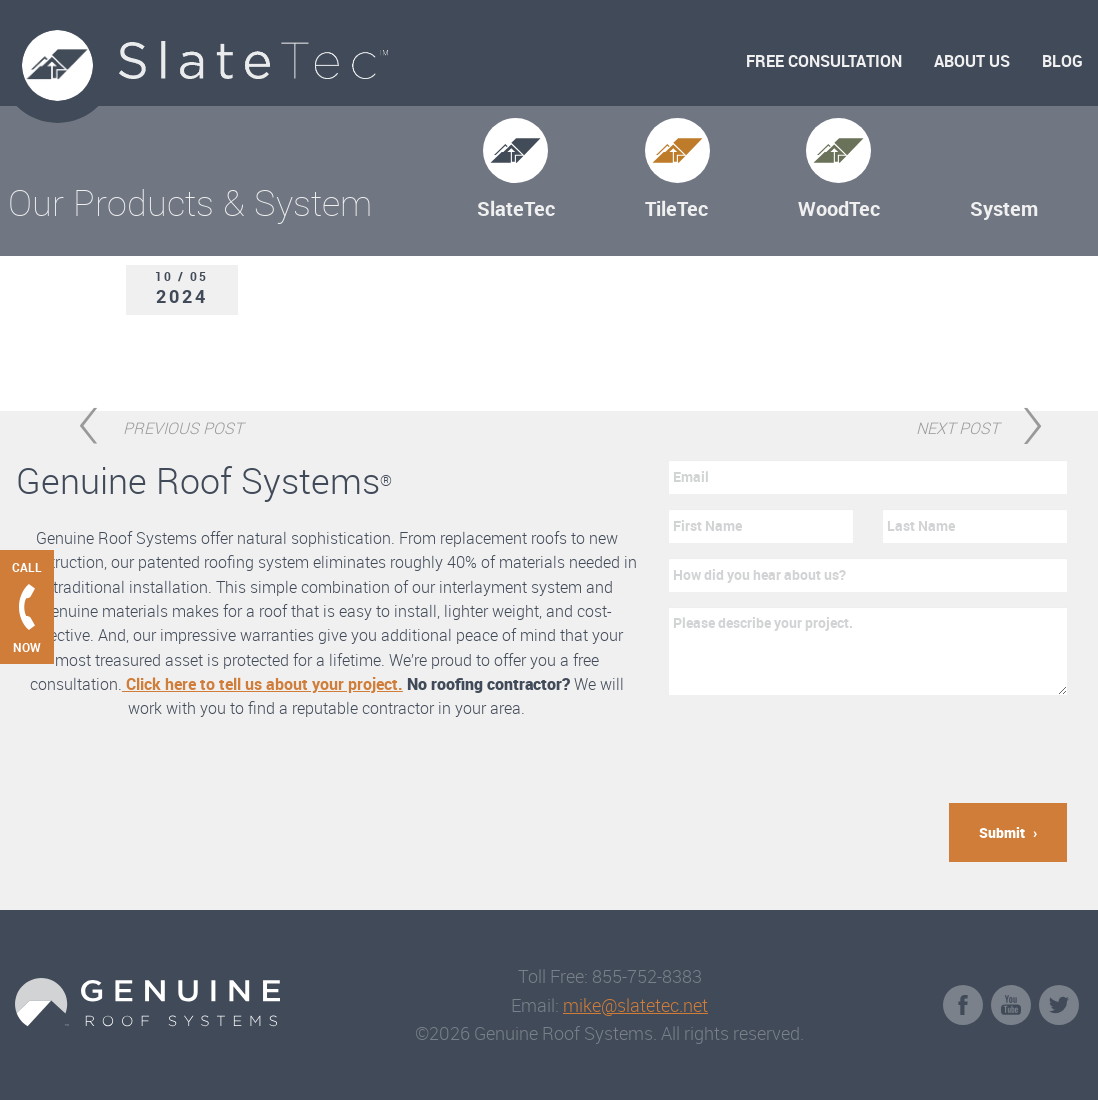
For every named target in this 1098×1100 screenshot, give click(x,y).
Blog (1062, 61)
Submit (1002, 832)
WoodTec (839, 208)
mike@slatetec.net (635, 1005)
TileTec (676, 208)
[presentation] (821, 749)
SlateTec (516, 208)
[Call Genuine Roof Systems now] (27, 607)
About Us (972, 61)
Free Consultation (824, 61)
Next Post (957, 425)
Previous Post (183, 425)
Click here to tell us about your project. (262, 684)
